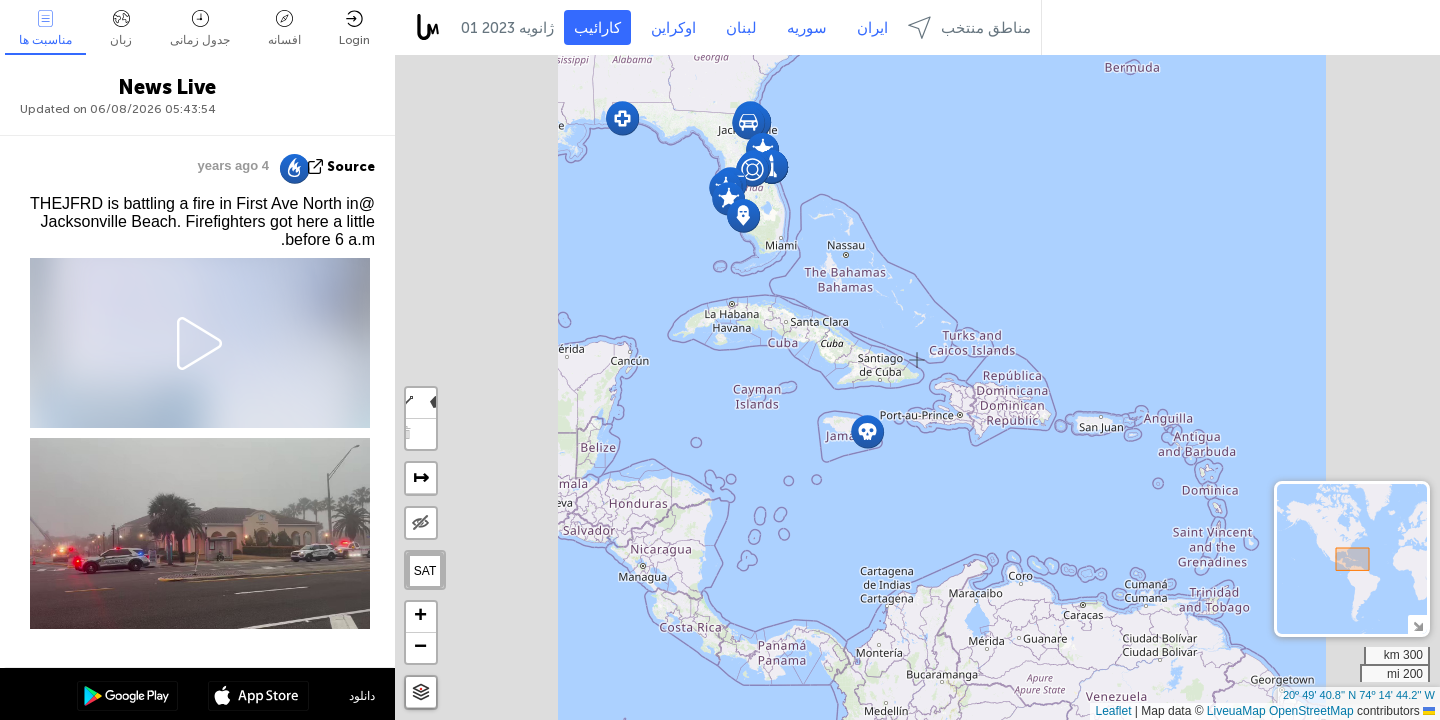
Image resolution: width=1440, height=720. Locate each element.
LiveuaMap (1236, 711)
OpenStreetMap (1311, 711)
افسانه (284, 28)
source (351, 166)
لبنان (741, 28)
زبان (121, 28)
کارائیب (597, 28)
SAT (425, 571)
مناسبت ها (45, 28)
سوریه (807, 28)
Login (354, 28)
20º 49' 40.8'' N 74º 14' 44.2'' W (1359, 695)
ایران (872, 28)
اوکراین (673, 28)
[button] (867, 431)
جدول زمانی (200, 28)
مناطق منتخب (969, 27)
